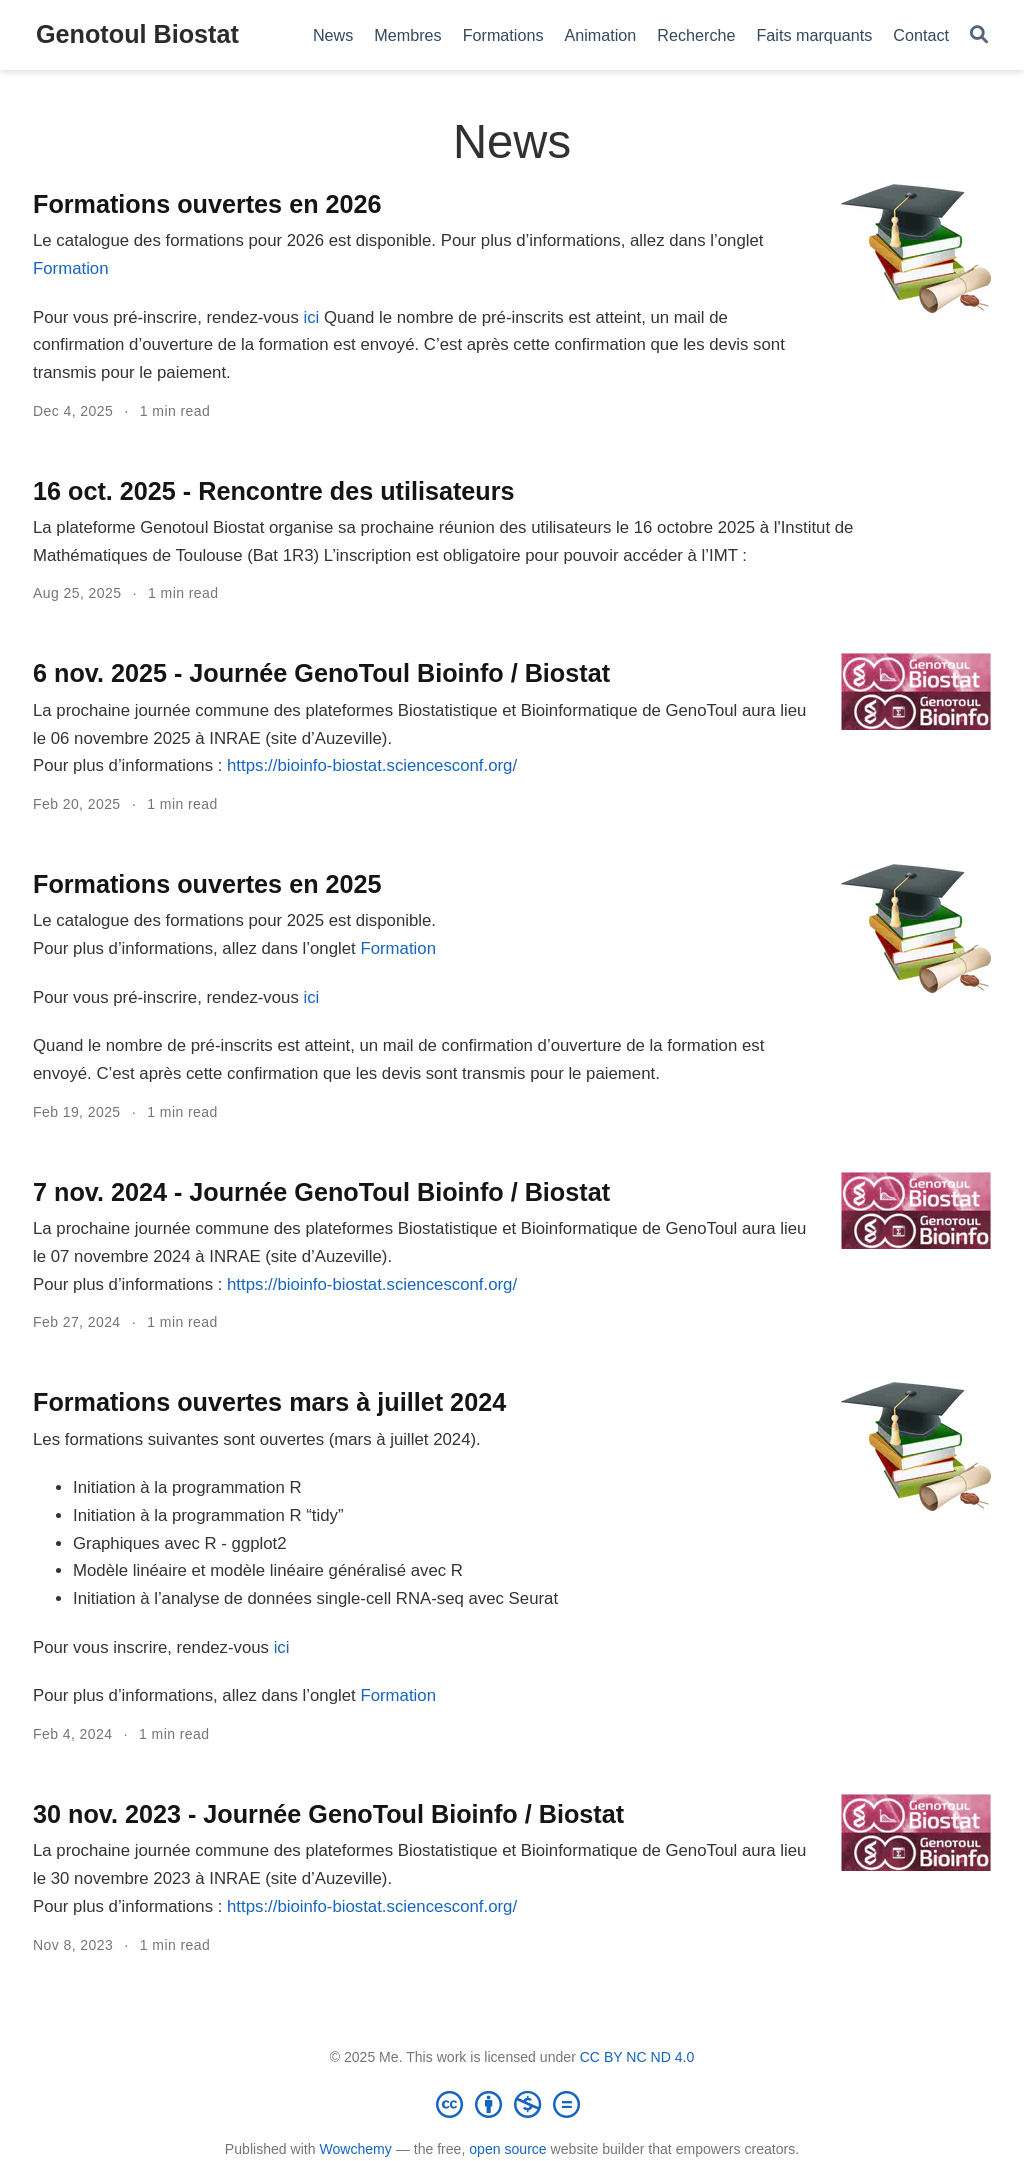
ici (311, 317)
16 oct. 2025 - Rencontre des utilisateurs (274, 491)
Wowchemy (355, 2149)
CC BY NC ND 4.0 (637, 2057)
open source (507, 2149)
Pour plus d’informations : (130, 765)
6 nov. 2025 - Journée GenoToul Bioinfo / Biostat (321, 673)
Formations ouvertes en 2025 (207, 884)
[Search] (979, 35)
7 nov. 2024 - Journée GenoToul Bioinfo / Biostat (321, 1192)
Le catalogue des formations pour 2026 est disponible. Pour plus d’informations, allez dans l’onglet (398, 240)
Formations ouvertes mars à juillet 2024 (269, 1402)
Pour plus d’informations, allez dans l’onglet (196, 948)
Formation (71, 268)
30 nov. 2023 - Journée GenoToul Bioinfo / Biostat (328, 1814)
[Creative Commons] (512, 2104)
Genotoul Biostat (137, 34)
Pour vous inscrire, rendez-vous (153, 1647)
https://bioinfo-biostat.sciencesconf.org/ (372, 765)
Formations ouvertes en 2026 (207, 204)
